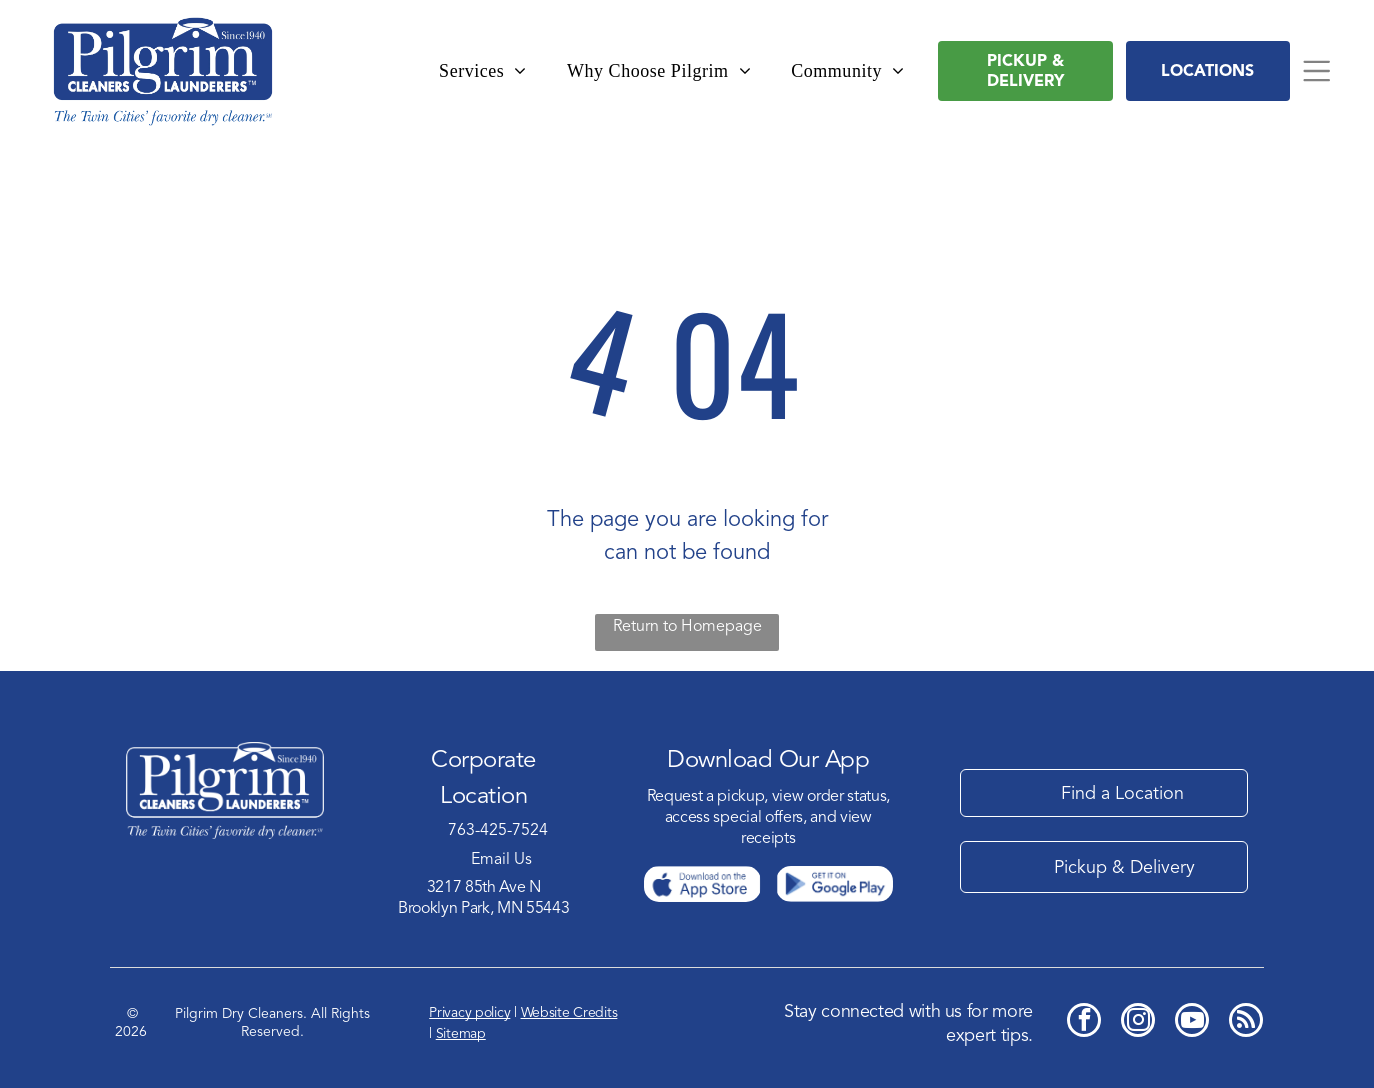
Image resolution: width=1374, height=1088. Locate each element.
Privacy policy (469, 1012)
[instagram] (1138, 1022)
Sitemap (461, 1033)
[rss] (1246, 1022)
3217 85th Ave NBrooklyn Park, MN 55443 (484, 897)
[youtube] (1192, 1022)
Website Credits (569, 1012)
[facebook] (1084, 1022)
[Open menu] (1316, 71)
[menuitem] (483, 71)
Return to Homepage (687, 626)
